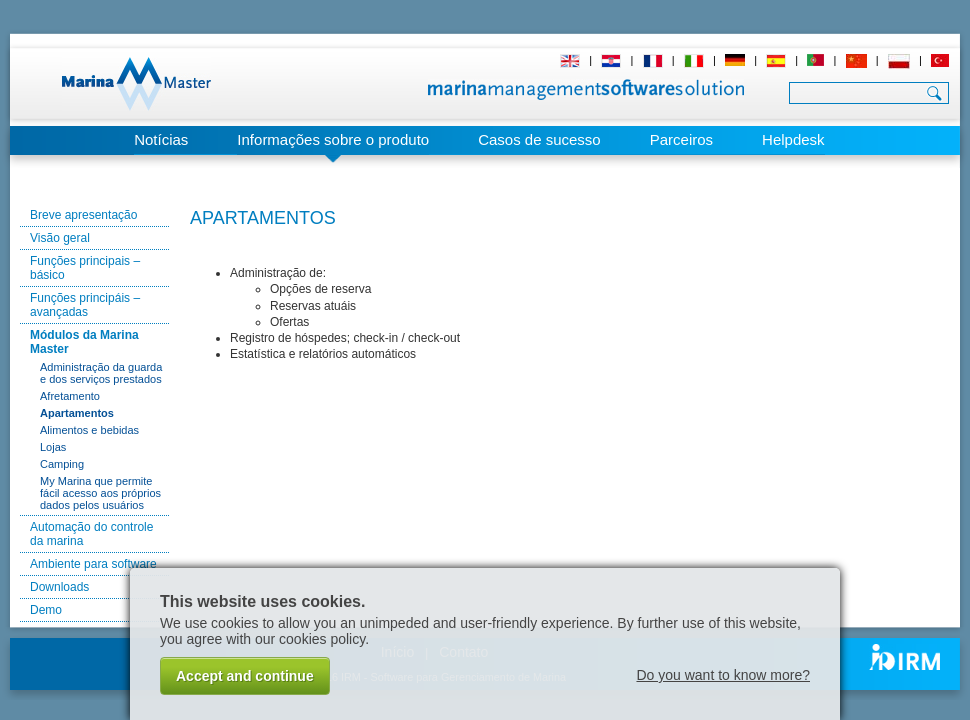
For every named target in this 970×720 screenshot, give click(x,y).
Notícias (161, 139)
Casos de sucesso (539, 139)
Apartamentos (77, 413)
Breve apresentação (83, 215)
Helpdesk (793, 139)
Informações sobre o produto (333, 139)
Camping (62, 464)
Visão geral (60, 238)
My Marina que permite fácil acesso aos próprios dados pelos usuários (100, 493)
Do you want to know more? (723, 675)
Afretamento (70, 396)
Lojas (53, 447)
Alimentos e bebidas (89, 430)
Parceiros (681, 139)
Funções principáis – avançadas (85, 305)
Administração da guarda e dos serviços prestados (101, 373)
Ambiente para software (93, 564)
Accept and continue (245, 676)
